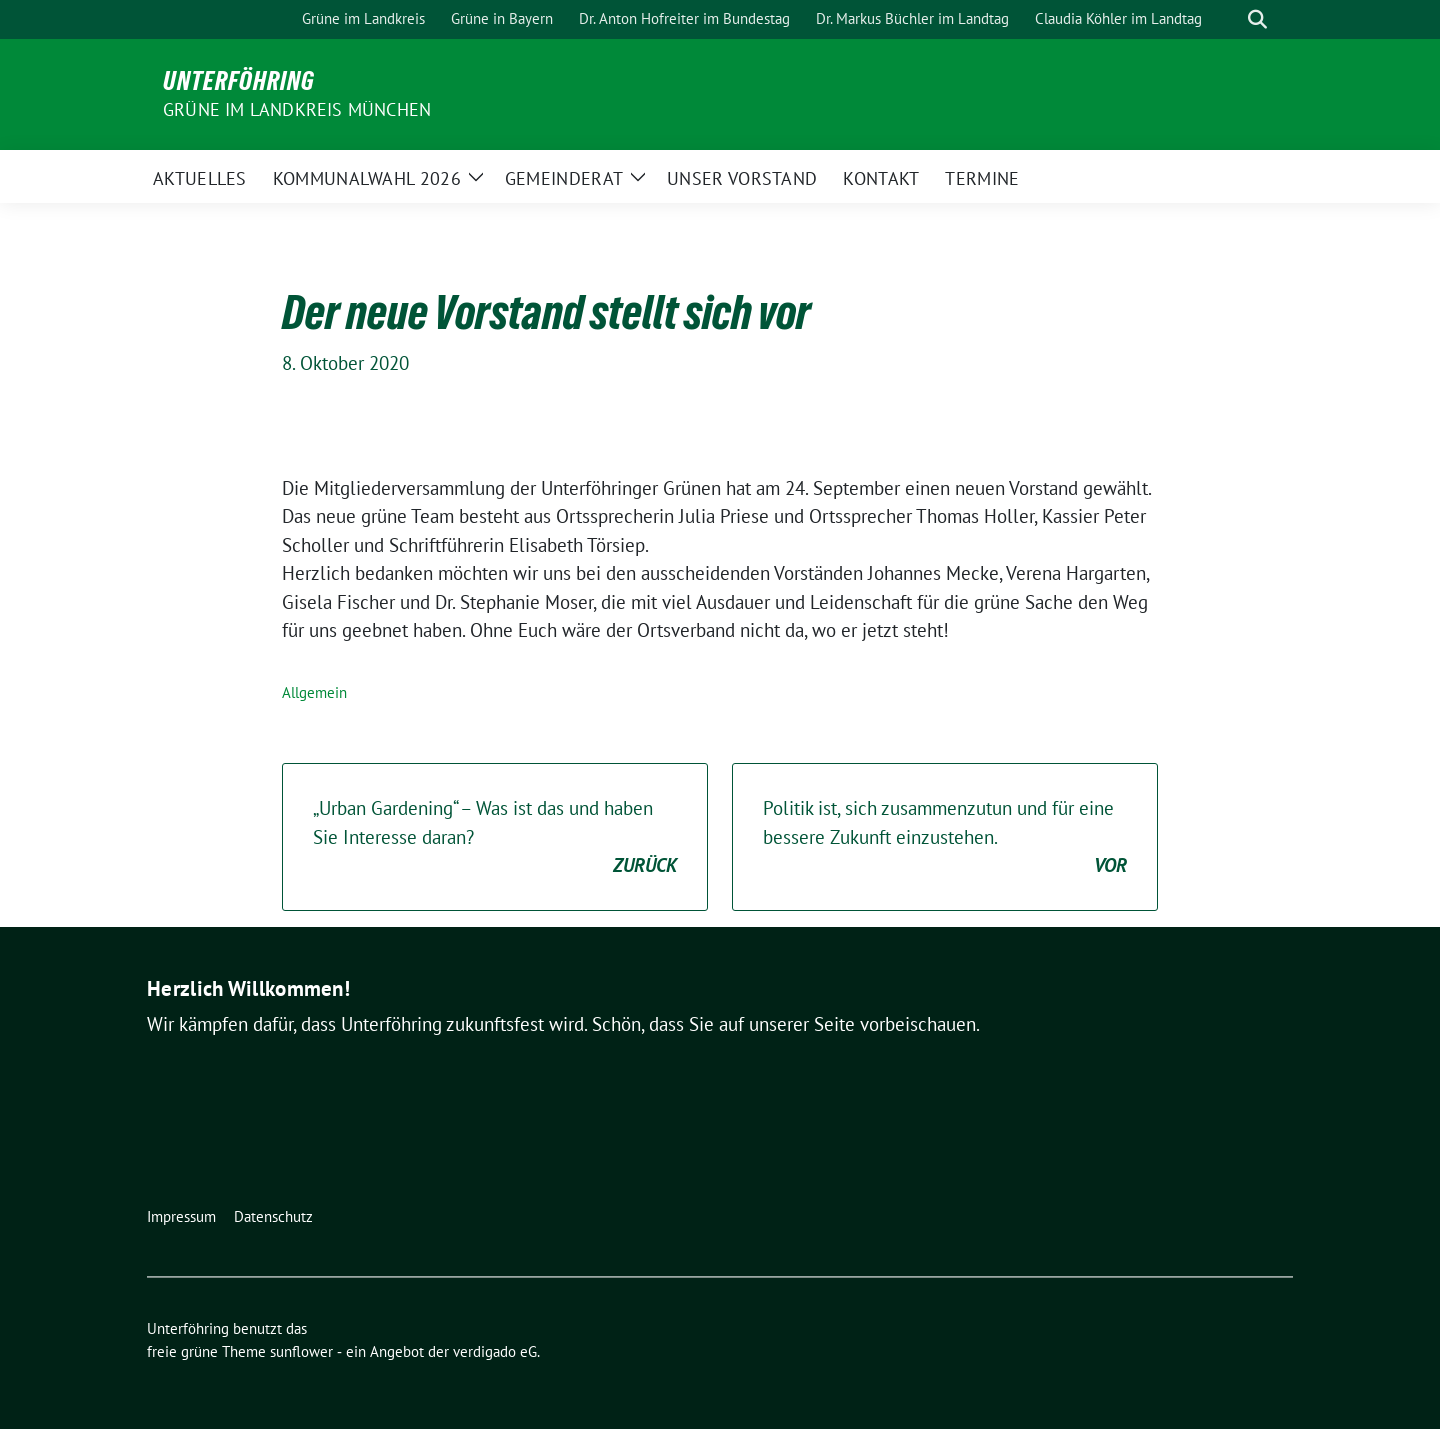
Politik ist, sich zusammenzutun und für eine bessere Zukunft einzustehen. (945, 838)
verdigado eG (495, 1351)
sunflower (301, 1351)
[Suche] (1229, 19)
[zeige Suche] (1257, 19)
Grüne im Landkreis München (297, 109)
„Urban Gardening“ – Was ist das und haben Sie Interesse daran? (495, 838)
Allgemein (314, 692)
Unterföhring (239, 81)
